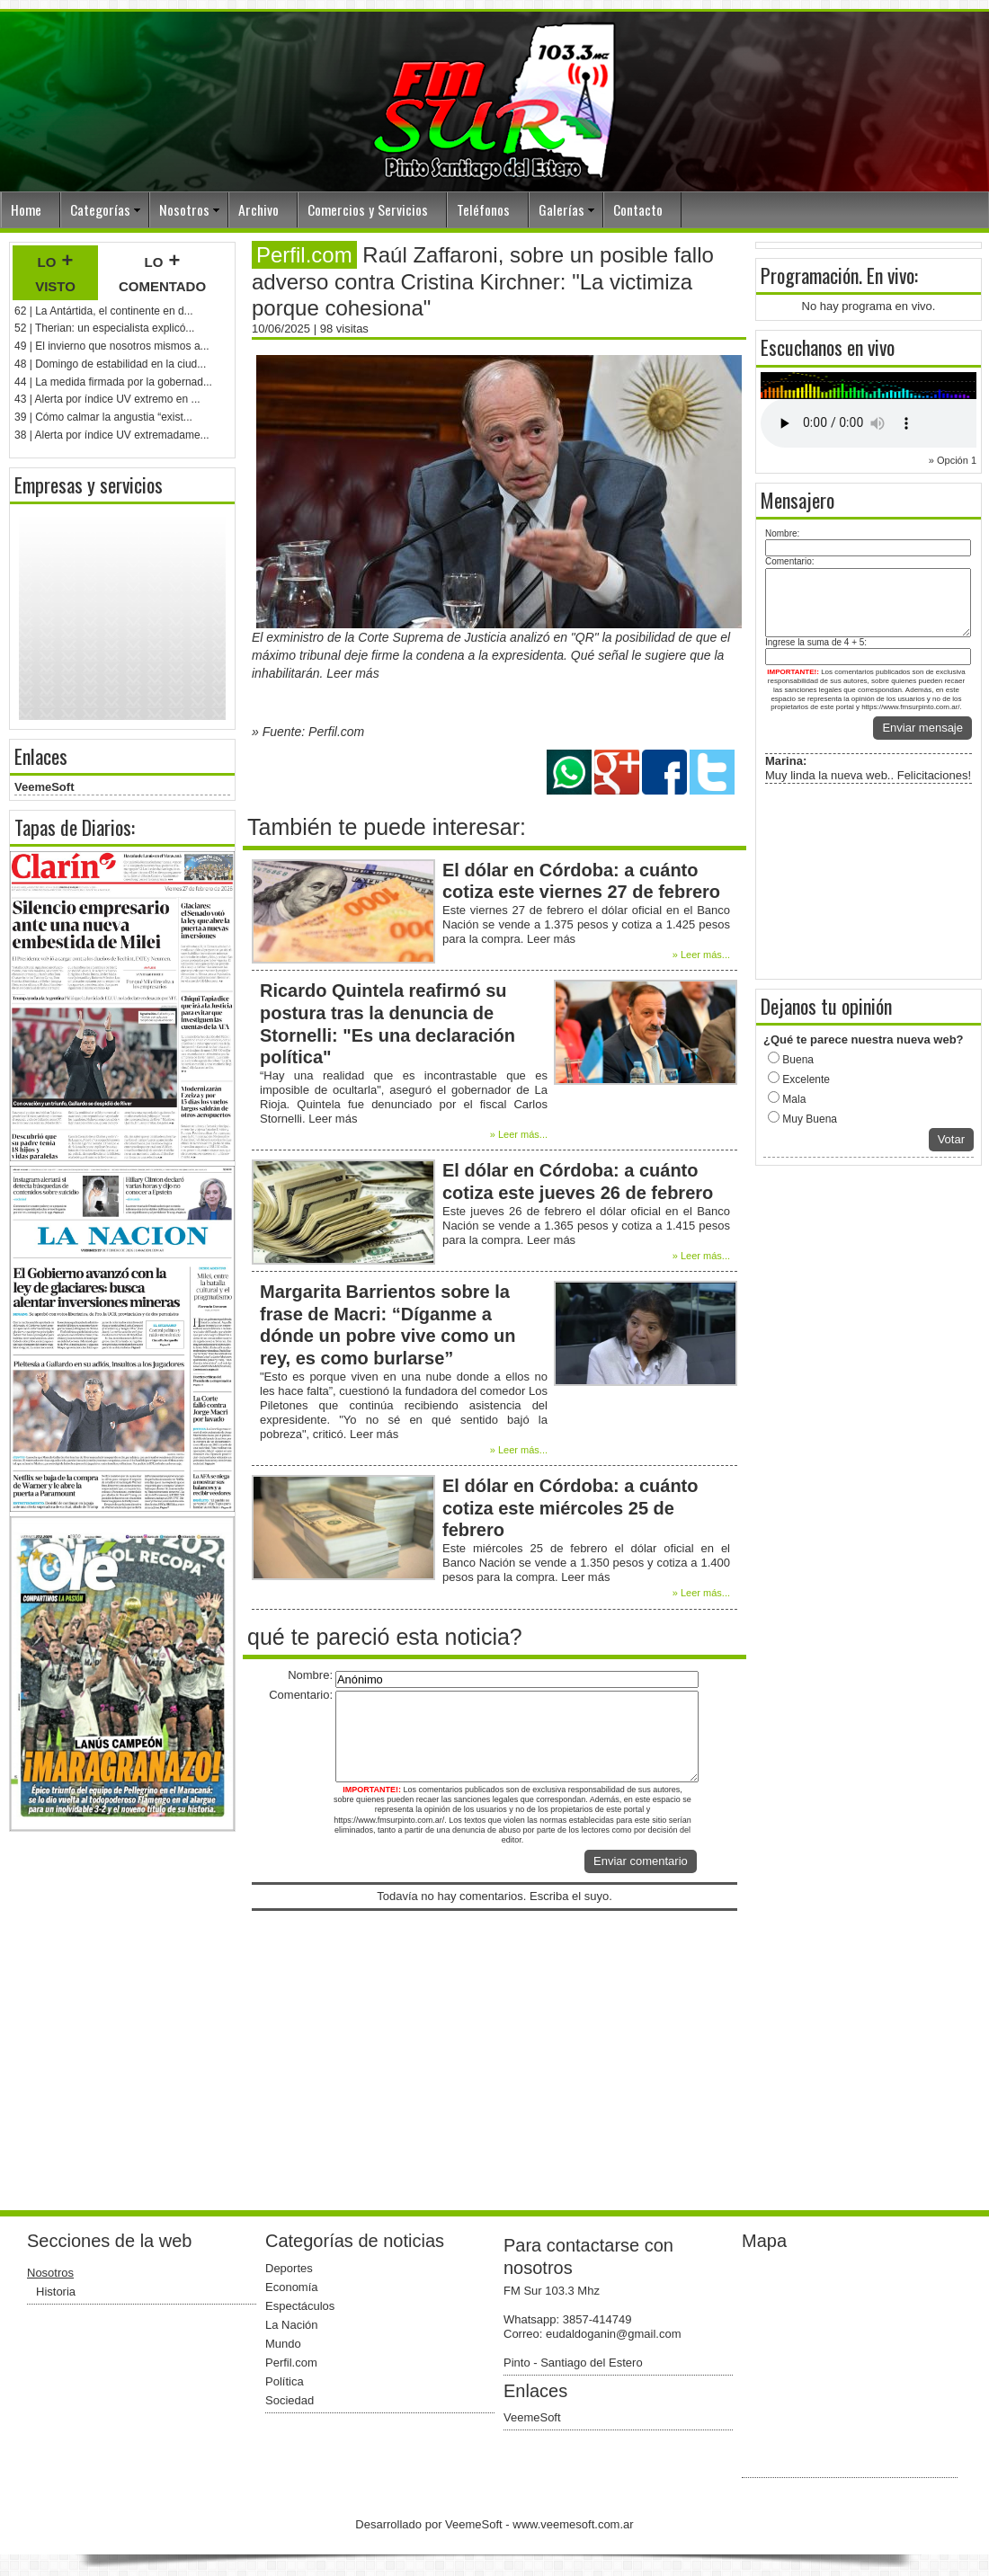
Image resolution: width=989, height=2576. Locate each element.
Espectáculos (299, 2306)
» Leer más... (701, 954)
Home (26, 209)
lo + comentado (162, 272)
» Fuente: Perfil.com (308, 731)
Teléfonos (483, 209)
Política (284, 2381)
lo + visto (55, 272)
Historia (56, 2291)
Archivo (258, 209)
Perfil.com (291, 2362)
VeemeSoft (44, 787)
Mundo (283, 2343)
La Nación (291, 2325)
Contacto (638, 209)
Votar (951, 1139)
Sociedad (289, 2400)
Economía (291, 2287)
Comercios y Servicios (367, 209)
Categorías (100, 209)
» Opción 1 (952, 460)
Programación (810, 275)
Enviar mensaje (922, 727)
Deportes (289, 2268)
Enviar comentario (640, 1861)
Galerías (561, 209)
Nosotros (184, 209)
